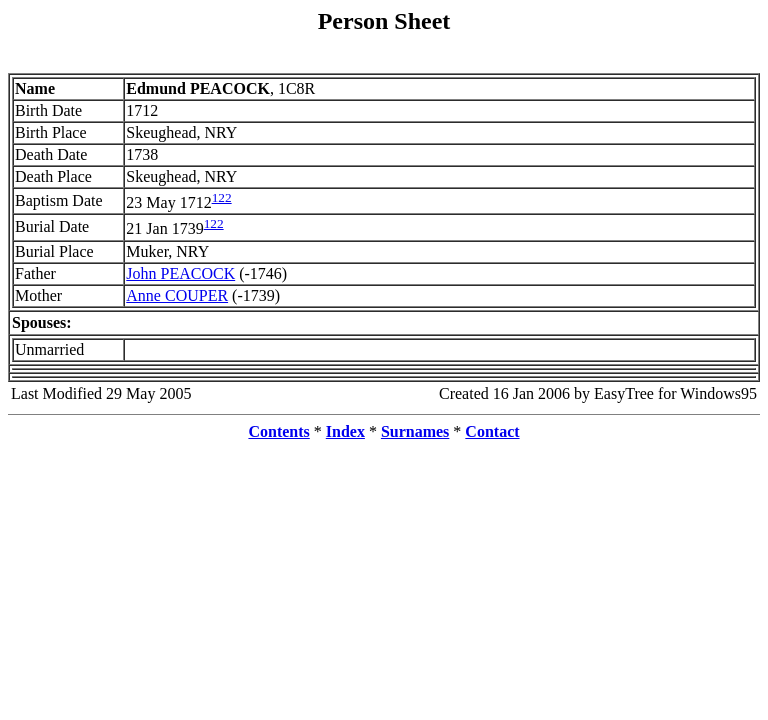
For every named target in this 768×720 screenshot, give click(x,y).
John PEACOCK (180, 273)
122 (222, 197)
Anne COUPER (177, 295)
